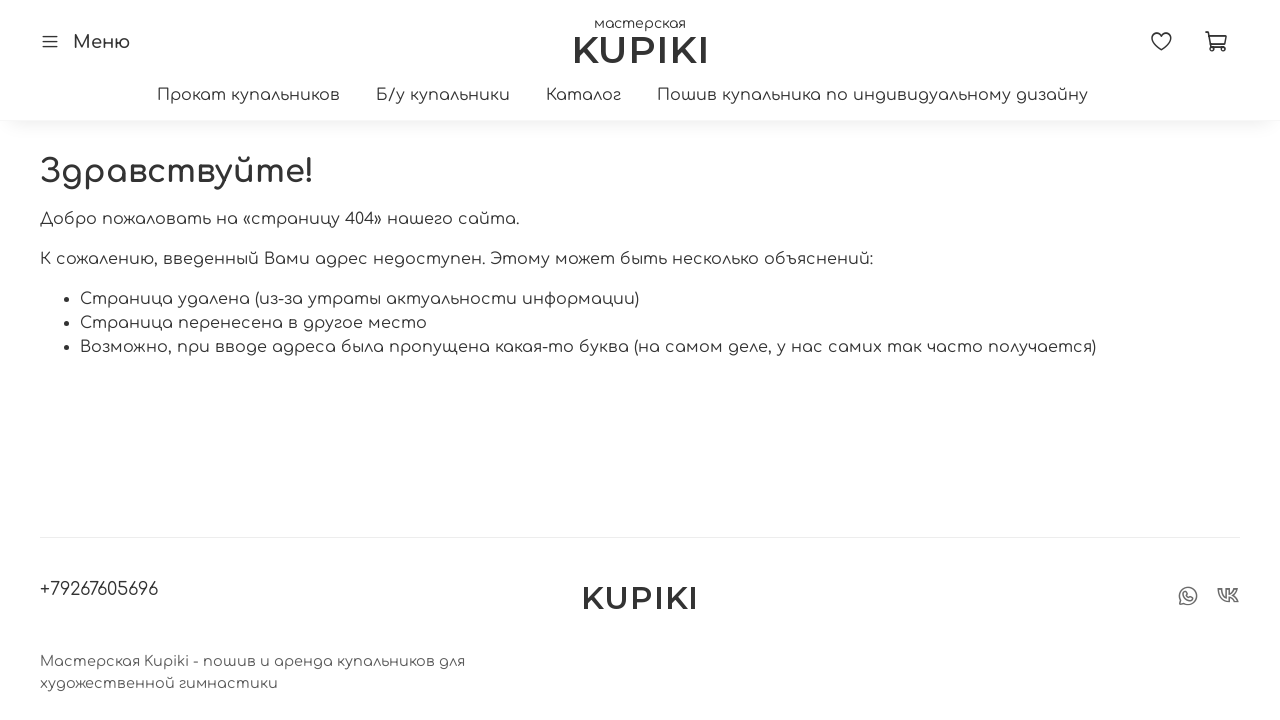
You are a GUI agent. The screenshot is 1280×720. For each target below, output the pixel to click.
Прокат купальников (248, 95)
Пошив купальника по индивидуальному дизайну (872, 95)
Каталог (583, 95)
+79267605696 (99, 589)
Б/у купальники (443, 95)
